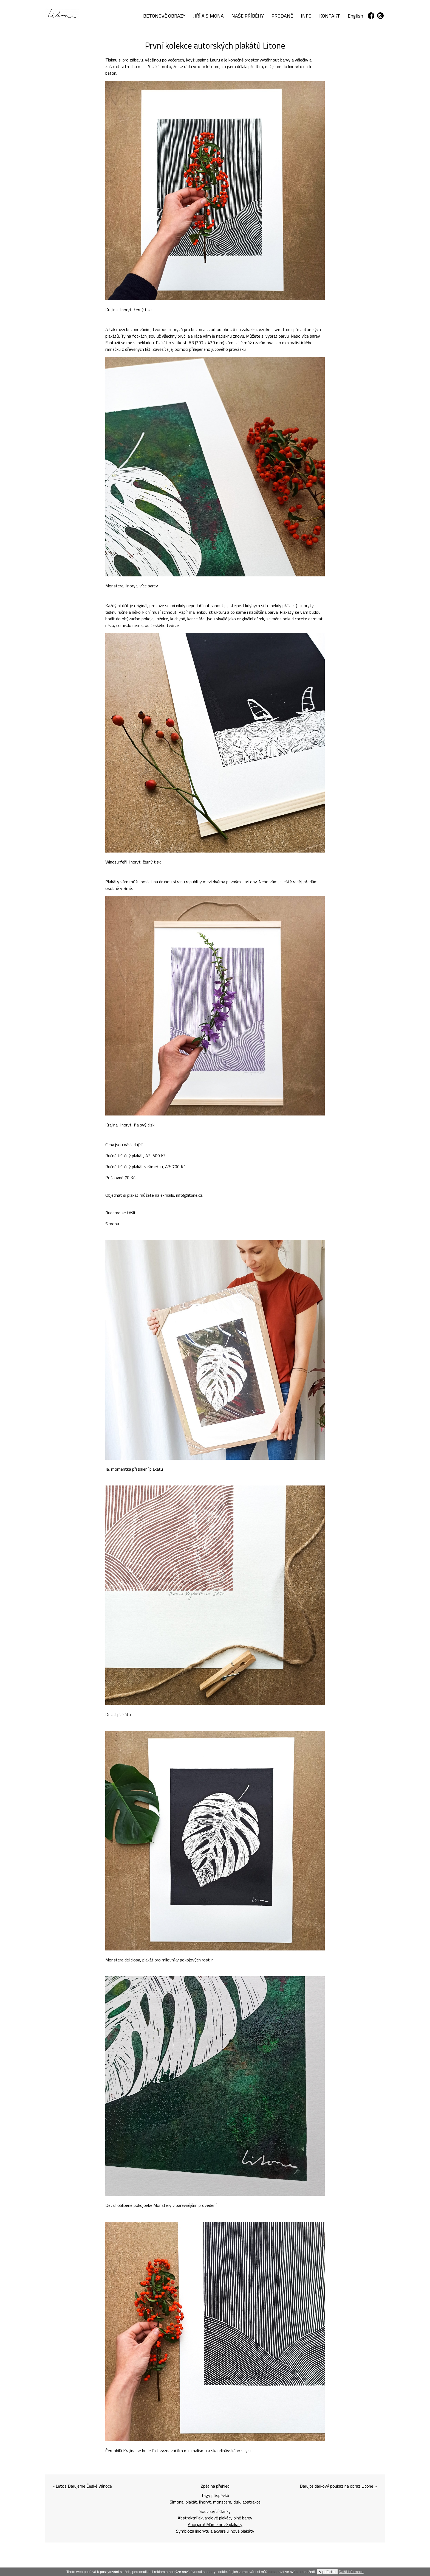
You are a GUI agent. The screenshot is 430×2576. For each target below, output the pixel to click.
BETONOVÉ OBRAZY (164, 15)
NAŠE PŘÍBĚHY (247, 15)
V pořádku (327, 2572)
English (355, 15)
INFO (306, 15)
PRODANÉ (282, 15)
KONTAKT (329, 15)
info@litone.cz (189, 1195)
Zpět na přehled (215, 2486)
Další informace (351, 2572)
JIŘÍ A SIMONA (208, 15)
